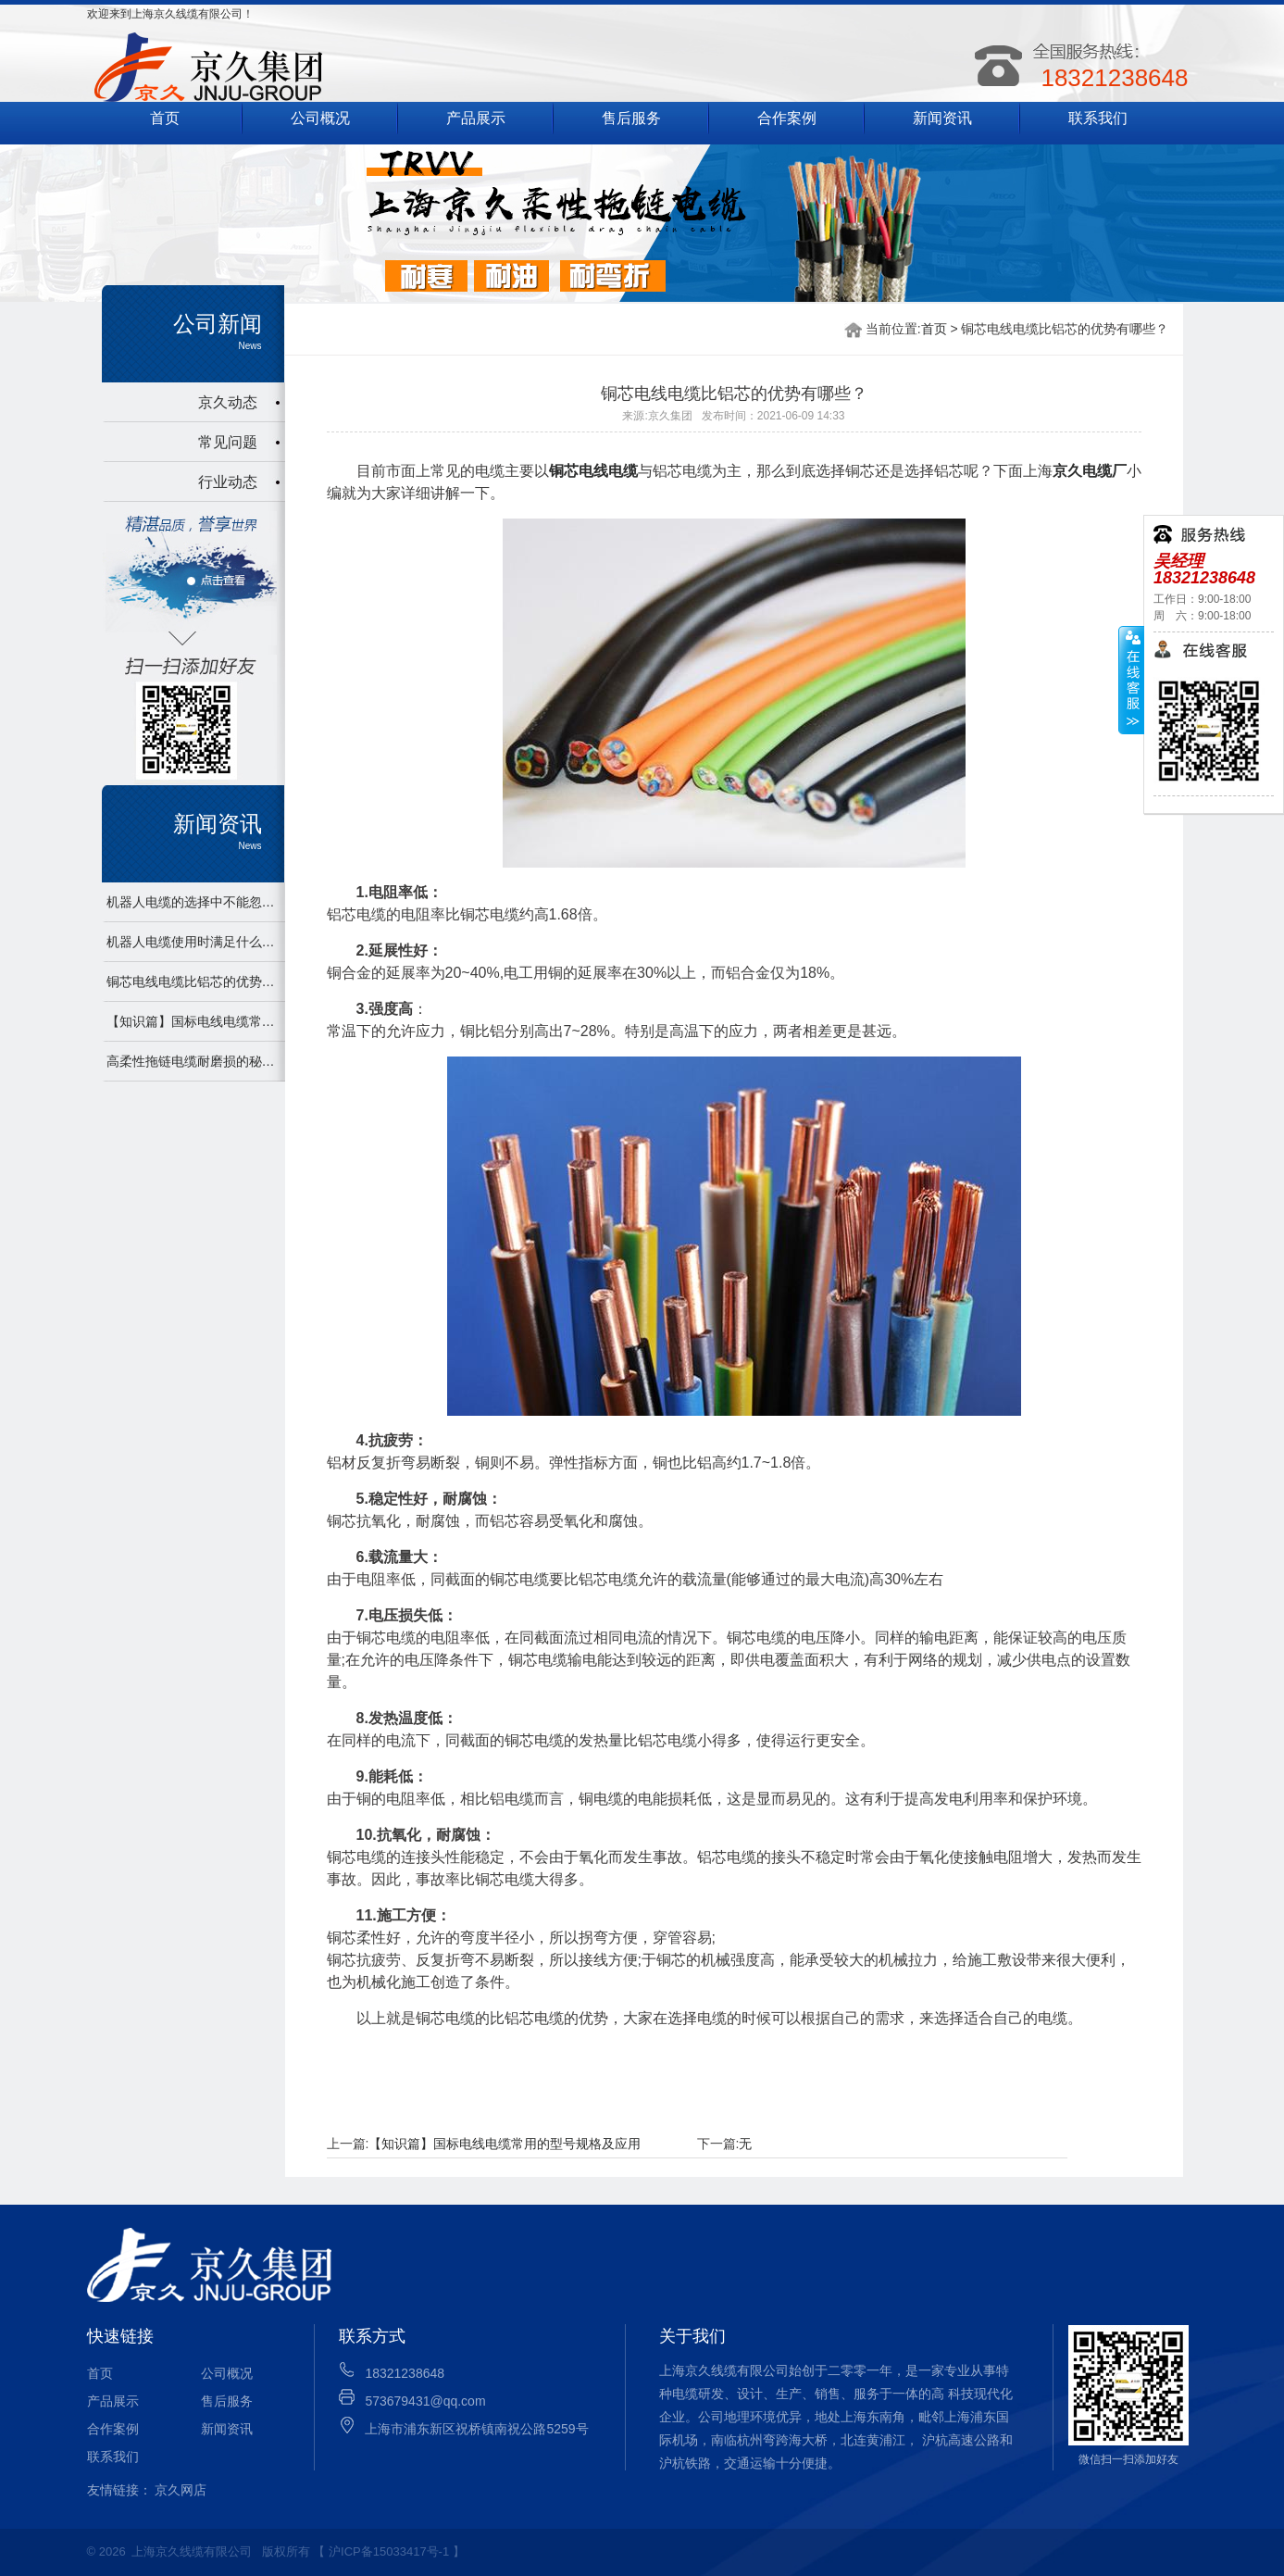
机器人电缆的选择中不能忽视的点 (193, 901)
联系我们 (1098, 118)
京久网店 (180, 2489)
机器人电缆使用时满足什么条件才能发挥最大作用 (193, 941)
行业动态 (227, 482)
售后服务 (631, 118)
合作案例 (787, 118)
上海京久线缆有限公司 (191, 2551)
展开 (1131, 680)
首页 (165, 118)
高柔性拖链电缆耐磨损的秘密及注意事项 (193, 1061)
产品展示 (475, 118)
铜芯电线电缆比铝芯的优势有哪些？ (193, 981)
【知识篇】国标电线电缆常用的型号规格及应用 (193, 1021)
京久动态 (227, 402)
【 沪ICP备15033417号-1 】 (388, 2551)
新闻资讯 (942, 118)
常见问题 (227, 442)
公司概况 (320, 118)
